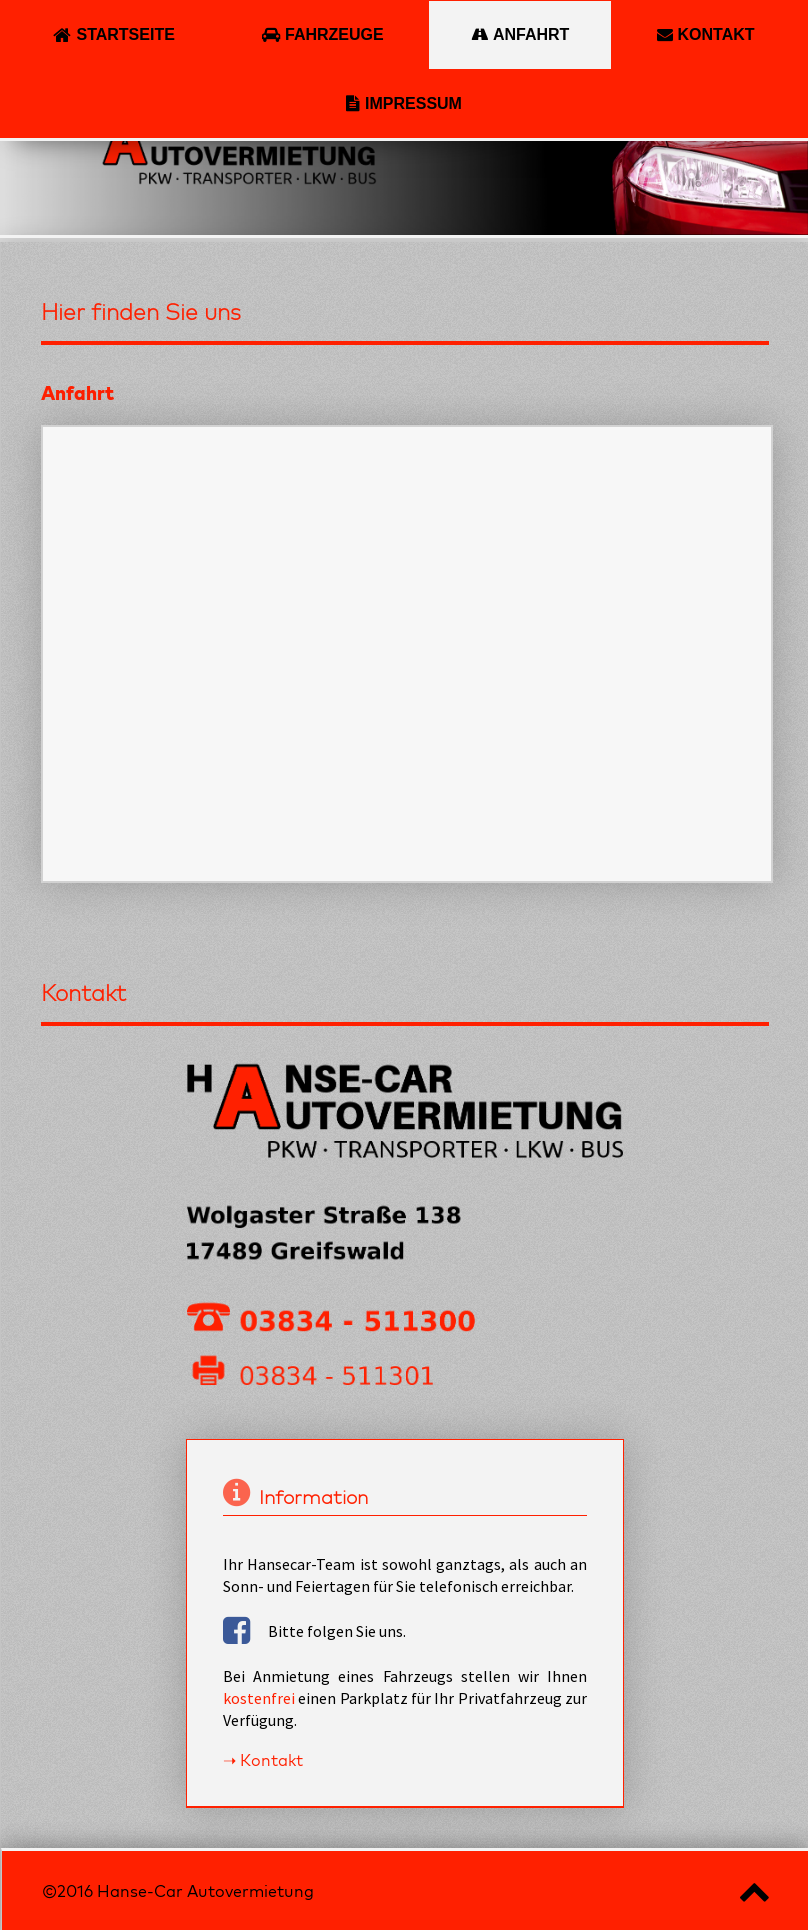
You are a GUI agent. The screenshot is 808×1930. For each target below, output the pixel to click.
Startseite (125, 34)
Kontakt (716, 34)
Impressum (413, 103)
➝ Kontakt (263, 1760)
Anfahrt (531, 34)
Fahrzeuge (334, 34)
